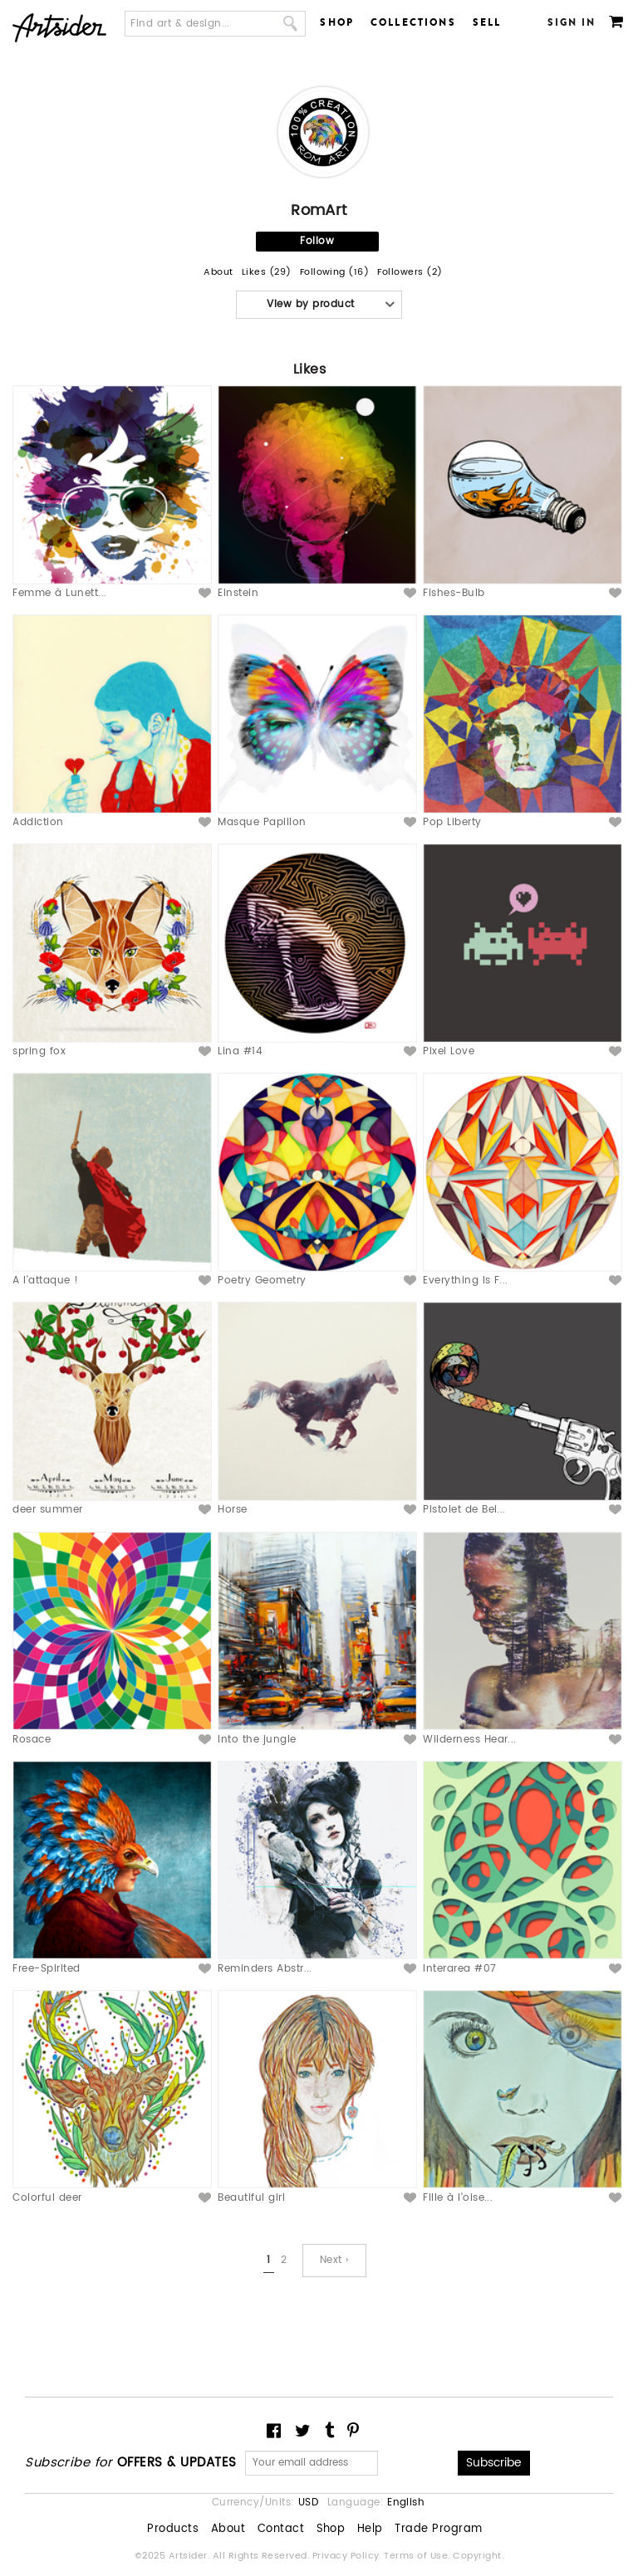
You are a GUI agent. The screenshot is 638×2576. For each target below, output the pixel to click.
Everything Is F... (465, 1280)
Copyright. (478, 2556)
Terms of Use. (418, 2556)
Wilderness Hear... (470, 1739)
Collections (413, 22)
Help (370, 2529)
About (218, 272)
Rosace (31, 1739)
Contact (281, 2529)
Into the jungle (257, 1739)
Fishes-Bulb (453, 593)
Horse (232, 1510)
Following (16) (335, 272)
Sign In (571, 22)
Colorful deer (46, 2198)
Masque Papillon (262, 822)
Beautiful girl (251, 2198)
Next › (334, 2260)
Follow (317, 241)
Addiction (37, 822)
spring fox (39, 1051)
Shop (337, 22)
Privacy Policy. (348, 2556)
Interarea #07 (459, 1969)
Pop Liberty (452, 822)
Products (173, 2529)
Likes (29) (267, 272)
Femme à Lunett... (59, 593)
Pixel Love (448, 1051)
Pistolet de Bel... (464, 1510)
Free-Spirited (46, 1969)
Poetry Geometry (262, 1280)
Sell (487, 22)
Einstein (238, 593)
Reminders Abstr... (265, 1969)
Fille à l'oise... (458, 2198)
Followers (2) (409, 272)
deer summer (47, 1510)
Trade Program (438, 2529)
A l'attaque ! (45, 1280)
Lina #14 (240, 1051)
